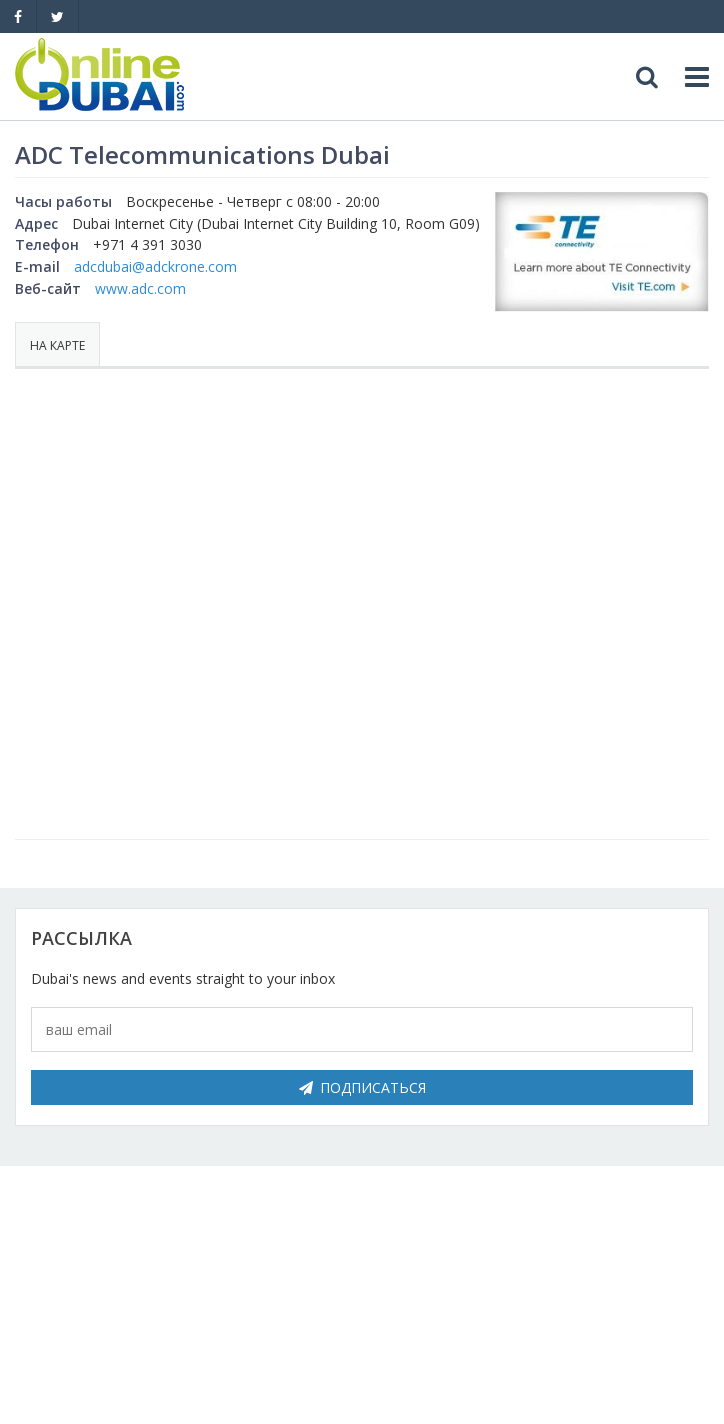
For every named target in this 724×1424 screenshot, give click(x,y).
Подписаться (362, 1087)
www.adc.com (140, 288)
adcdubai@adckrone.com (155, 266)
